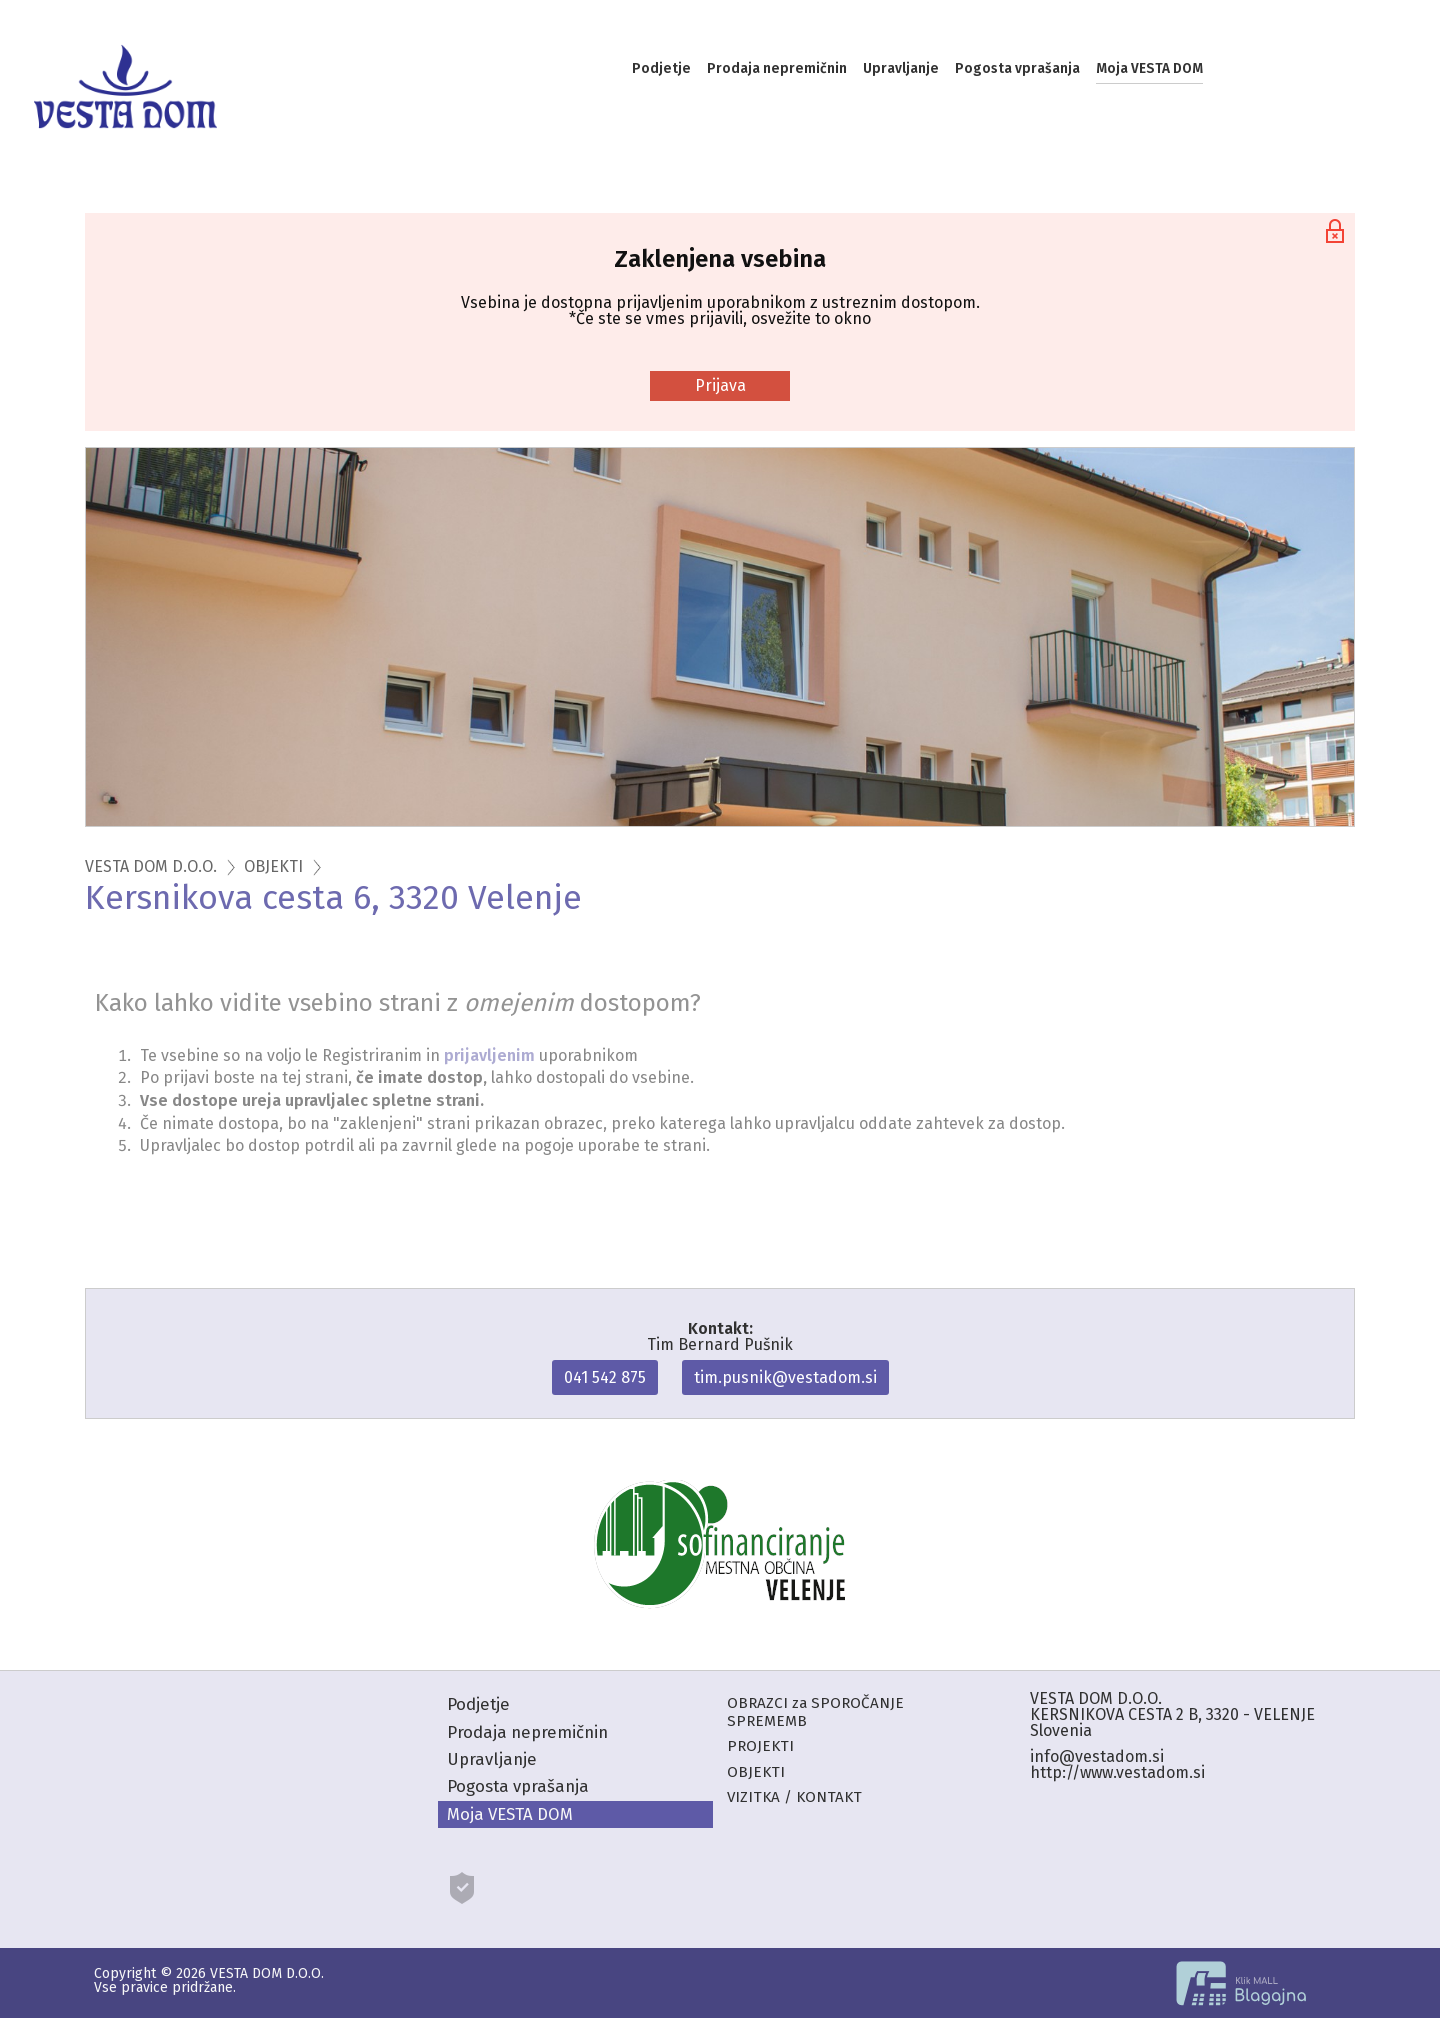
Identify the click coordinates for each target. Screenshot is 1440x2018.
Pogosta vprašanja (1017, 68)
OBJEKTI (273, 867)
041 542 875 (605, 1377)
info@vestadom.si (1097, 1756)
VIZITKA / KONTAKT (794, 1797)
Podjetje (661, 68)
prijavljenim (489, 1055)
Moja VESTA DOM (1149, 68)
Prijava (720, 385)
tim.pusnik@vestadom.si (785, 1377)
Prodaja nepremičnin (777, 68)
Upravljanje (901, 68)
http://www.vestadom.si (1117, 1772)
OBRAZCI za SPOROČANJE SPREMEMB (815, 1711)
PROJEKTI (760, 1746)
